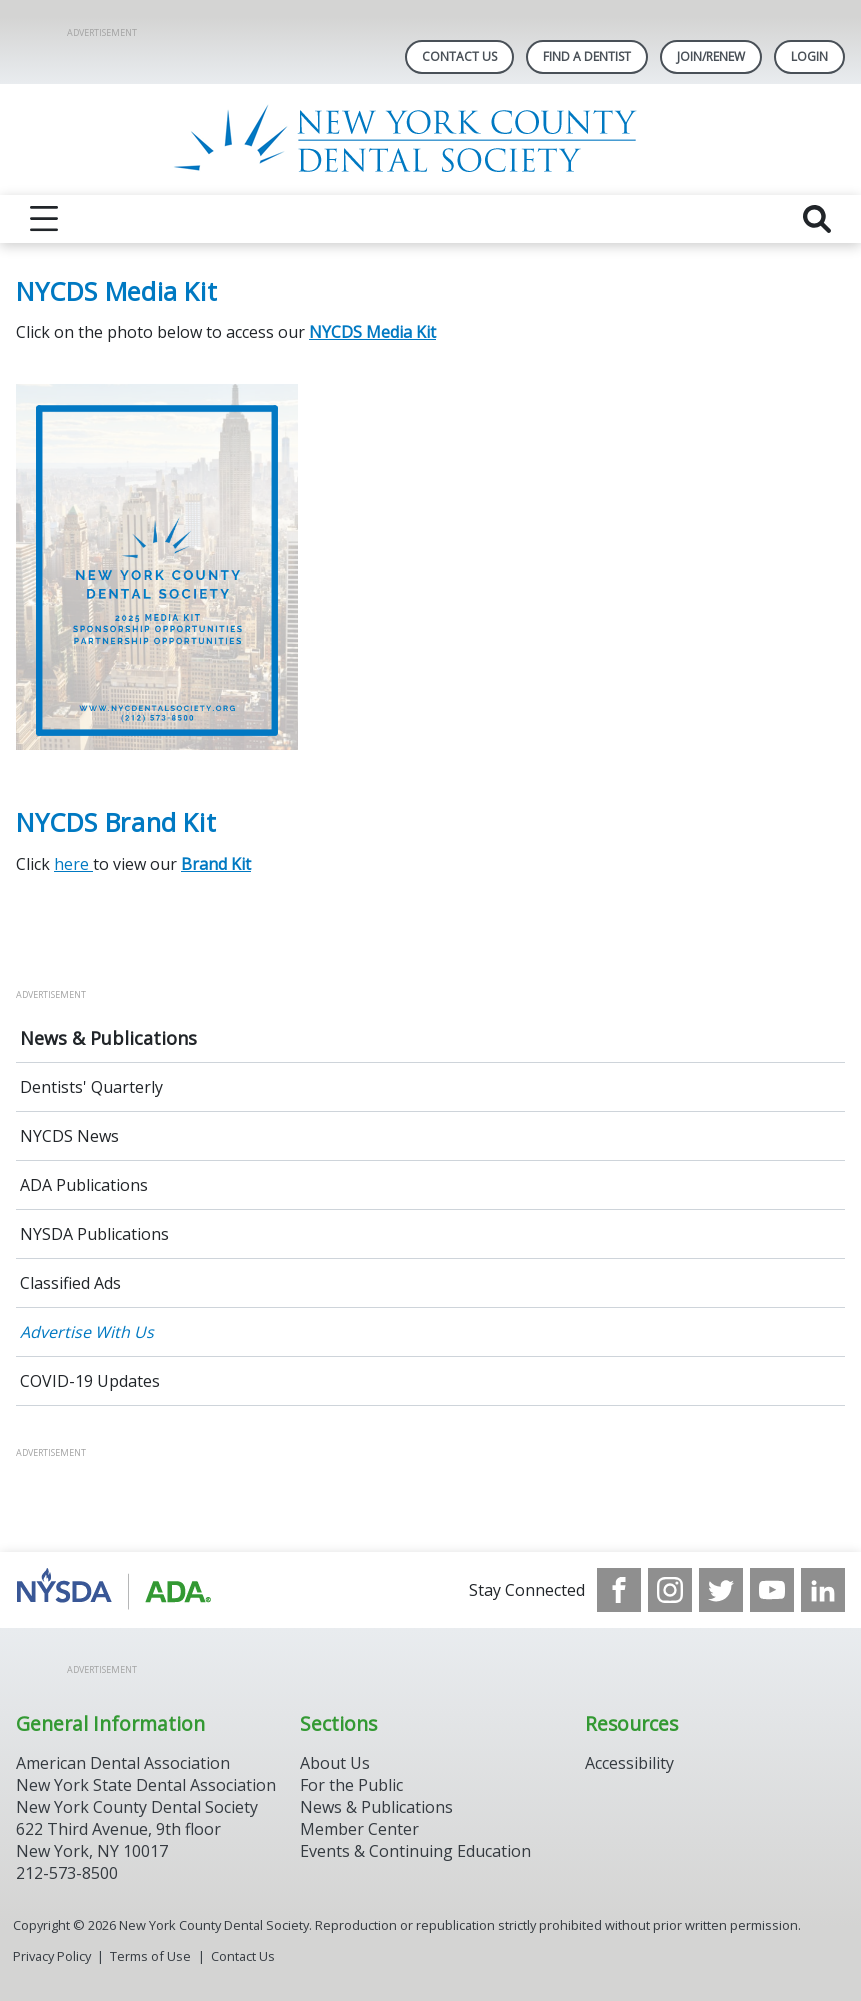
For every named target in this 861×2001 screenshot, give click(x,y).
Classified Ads (70, 1283)
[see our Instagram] (670, 1590)
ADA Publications (84, 1185)
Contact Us (459, 56)
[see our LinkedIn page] (823, 1590)
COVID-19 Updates (90, 1381)
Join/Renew (711, 56)
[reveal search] (817, 219)
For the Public (351, 1785)
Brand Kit (216, 864)
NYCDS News (69, 1136)
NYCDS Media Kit (372, 332)
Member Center (359, 1829)
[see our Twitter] (721, 1590)
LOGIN (809, 56)
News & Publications (108, 1038)
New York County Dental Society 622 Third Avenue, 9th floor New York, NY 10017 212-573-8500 (137, 1840)
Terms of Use (150, 1956)
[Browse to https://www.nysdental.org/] (117, 1590)
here (73, 864)
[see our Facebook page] (619, 1590)
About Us (335, 1763)
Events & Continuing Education (415, 1851)
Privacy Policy (52, 1956)
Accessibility (629, 1763)
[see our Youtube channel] (772, 1590)
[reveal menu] (44, 219)
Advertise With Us (87, 1332)
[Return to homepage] (430, 139)
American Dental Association (123, 1763)
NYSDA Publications (94, 1234)
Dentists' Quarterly (91, 1087)
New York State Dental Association (146, 1785)
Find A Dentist (587, 56)
